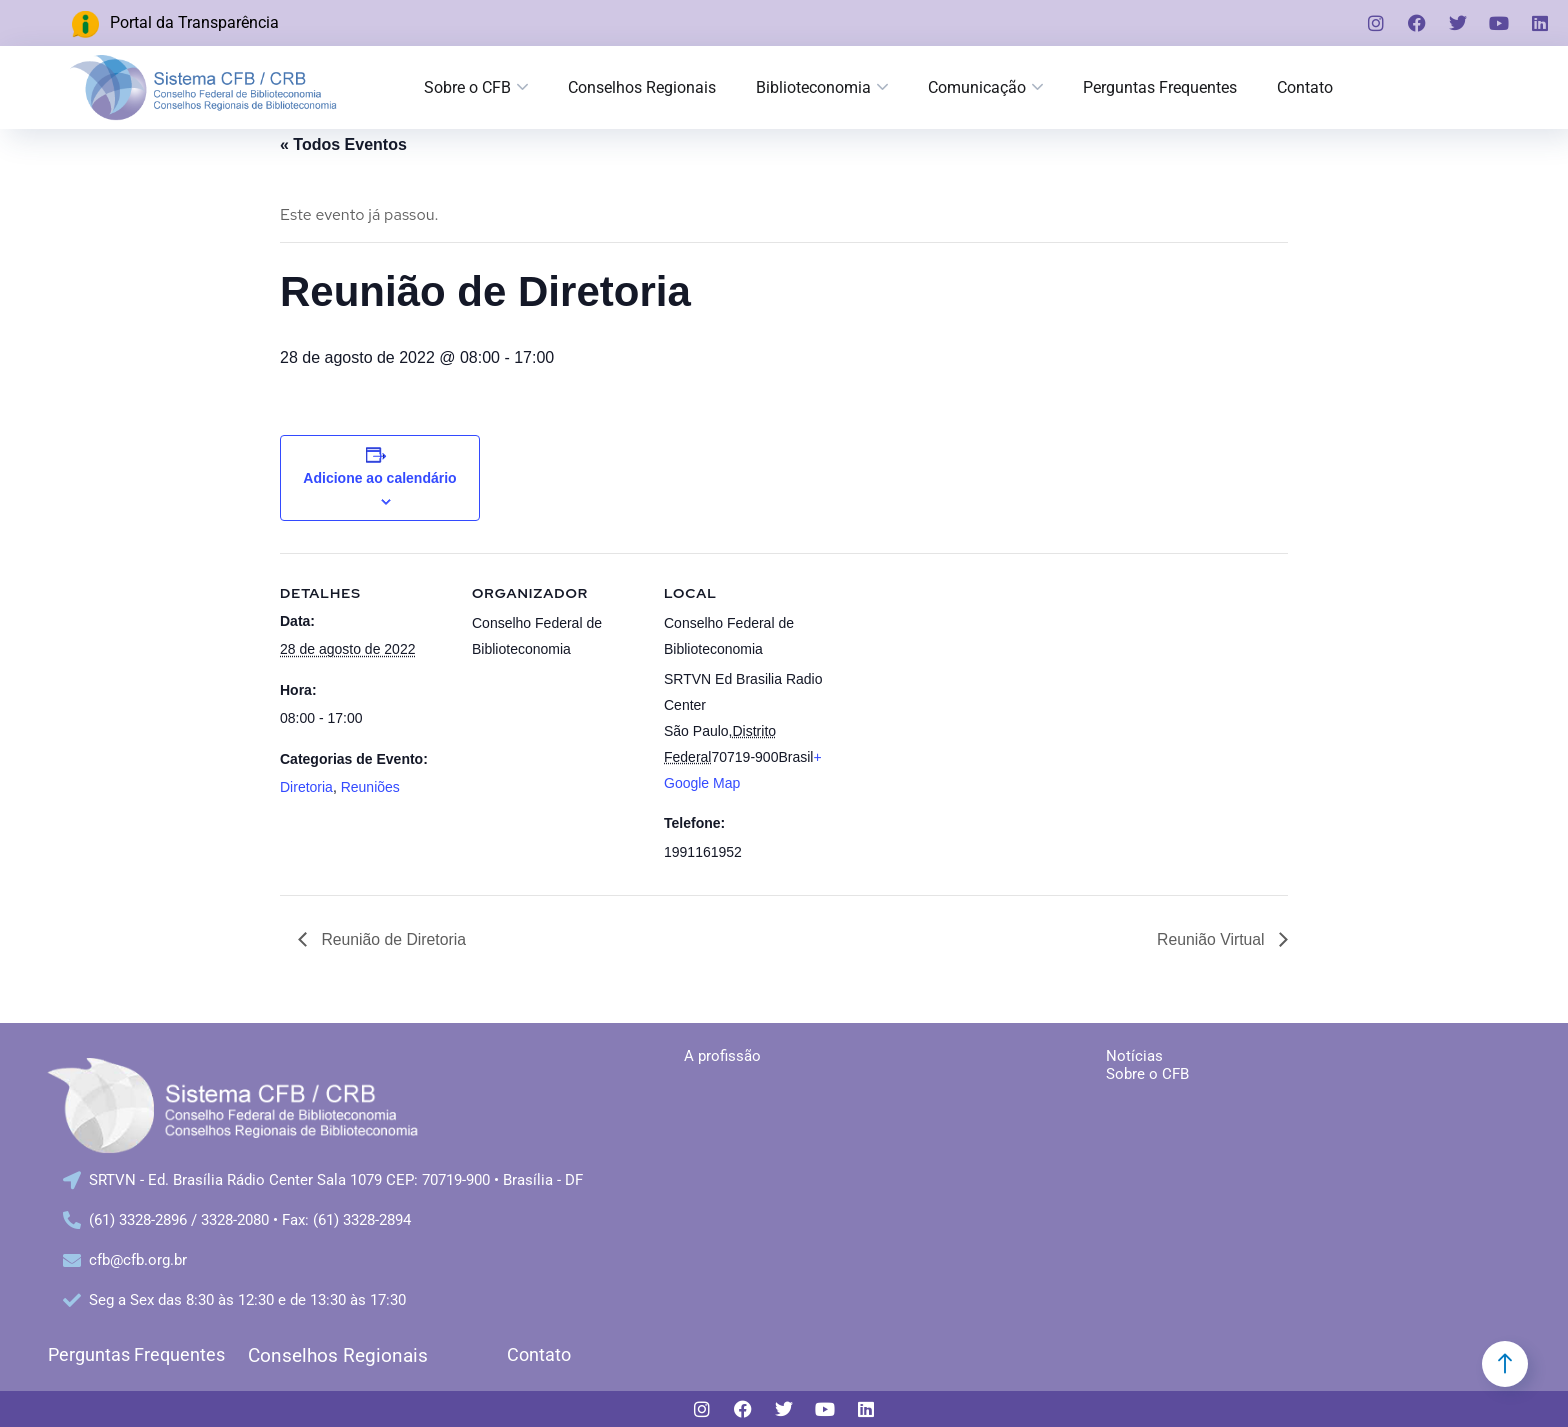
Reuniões (370, 787)
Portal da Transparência (194, 22)
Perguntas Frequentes (1160, 87)
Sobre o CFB (467, 87)
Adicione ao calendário (379, 478)
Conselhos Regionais (642, 87)
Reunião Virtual (1212, 939)
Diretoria (306, 787)
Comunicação (977, 87)
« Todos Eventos (343, 144)
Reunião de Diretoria (392, 939)
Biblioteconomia (813, 87)
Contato (1305, 87)
